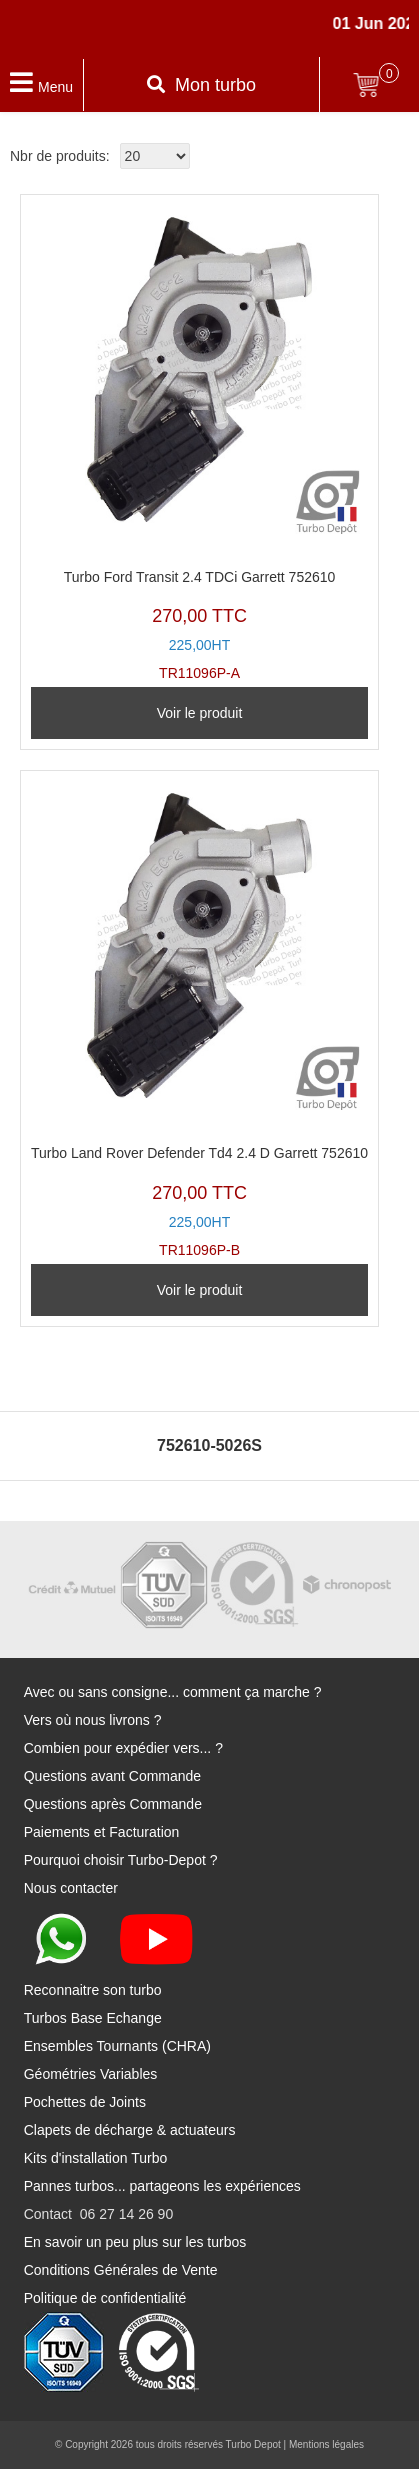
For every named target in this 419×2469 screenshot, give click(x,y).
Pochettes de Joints (85, 2102)
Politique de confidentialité (105, 2298)
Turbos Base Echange (93, 2018)
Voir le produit (200, 713)
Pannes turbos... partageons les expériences (162, 2186)
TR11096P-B (199, 1019)
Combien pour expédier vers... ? (123, 1748)
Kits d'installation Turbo (96, 2158)
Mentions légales (326, 2444)
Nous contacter (71, 1888)
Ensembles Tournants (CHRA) (117, 2046)
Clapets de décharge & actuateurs (130, 2130)
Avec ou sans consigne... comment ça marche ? (173, 1692)
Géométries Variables (91, 2074)
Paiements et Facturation (102, 1832)
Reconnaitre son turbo (93, 1990)
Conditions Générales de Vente (121, 2270)
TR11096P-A (199, 443)
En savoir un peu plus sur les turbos (135, 2242)
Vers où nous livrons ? (93, 1720)
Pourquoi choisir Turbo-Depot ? (121, 1860)
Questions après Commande (113, 1804)
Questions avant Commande (112, 1776)
